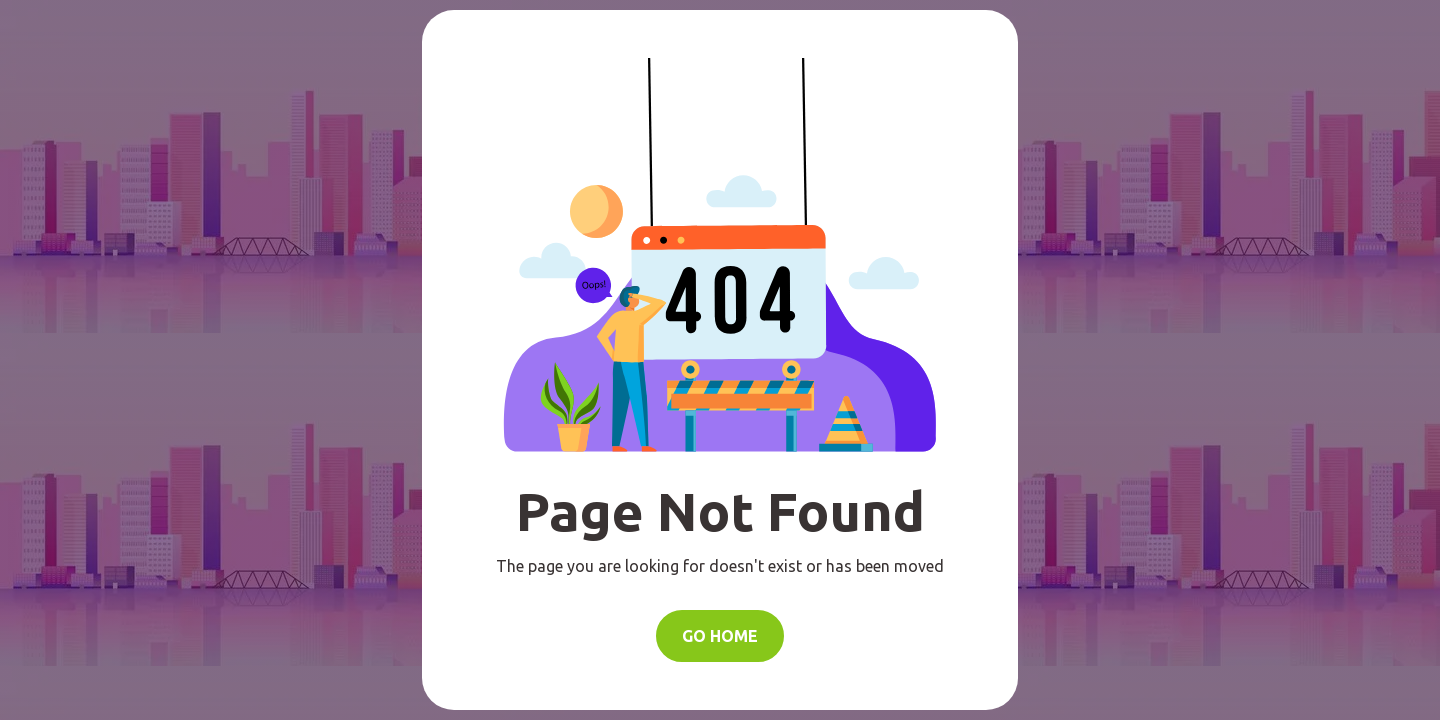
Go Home (720, 636)
